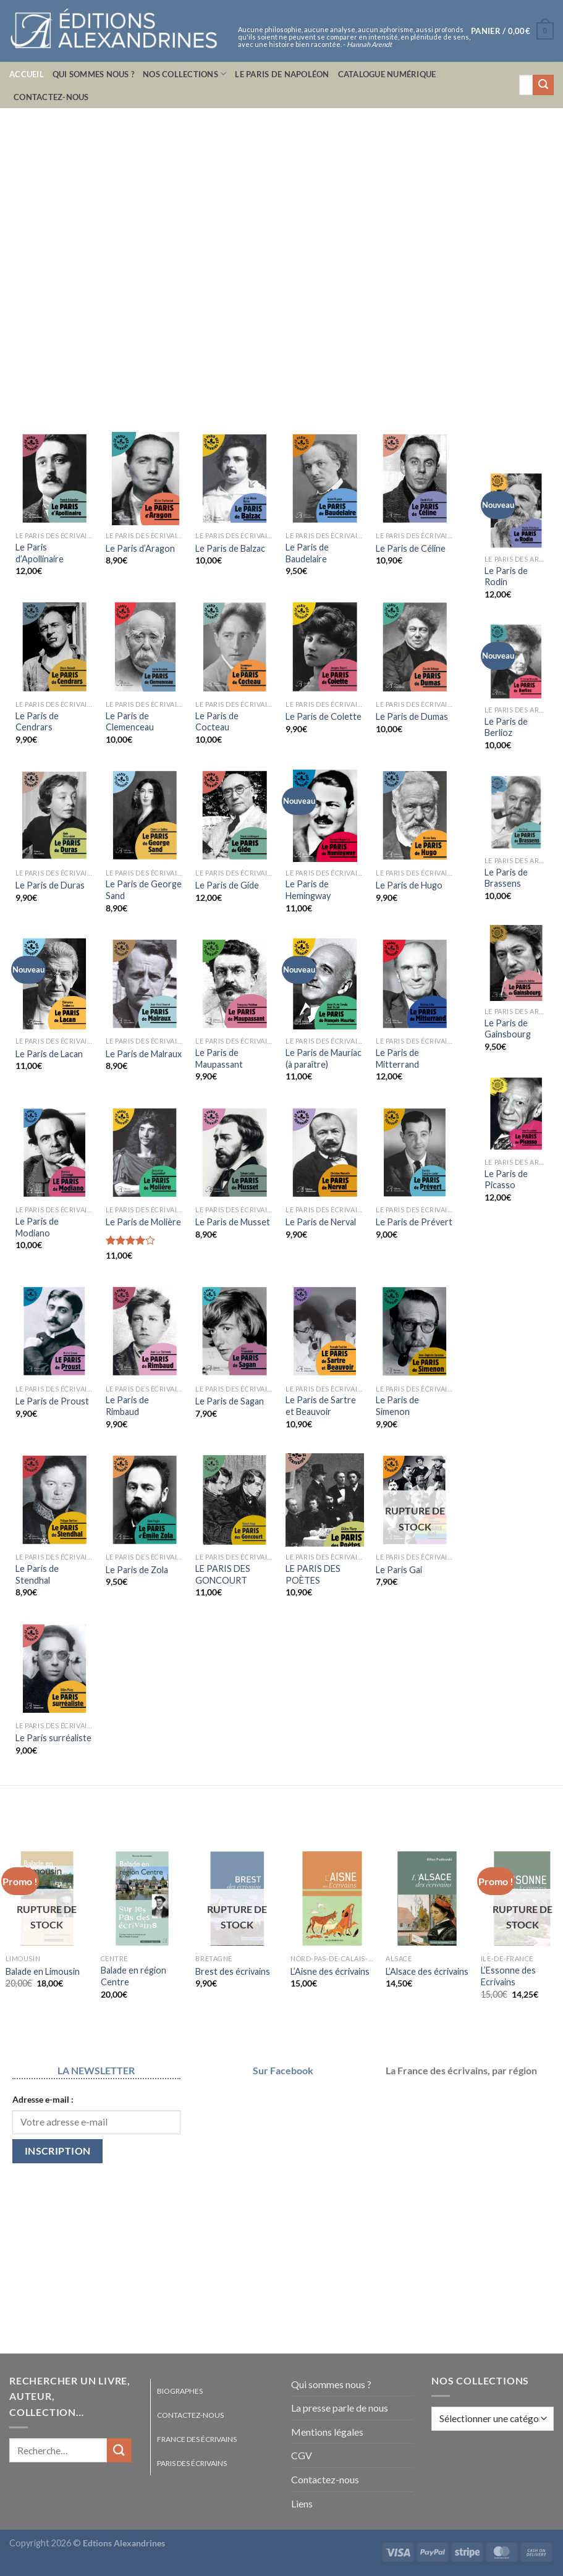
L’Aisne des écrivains (330, 1971)
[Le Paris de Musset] (234, 1152)
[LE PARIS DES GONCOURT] (234, 1500)
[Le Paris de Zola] (145, 1500)
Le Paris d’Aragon (140, 548)
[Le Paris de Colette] (324, 646)
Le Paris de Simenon (397, 1406)
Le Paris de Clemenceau (130, 722)
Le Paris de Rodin (506, 576)
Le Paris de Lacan (49, 1054)
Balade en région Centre (133, 1976)
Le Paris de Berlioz (506, 727)
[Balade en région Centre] (142, 1898)
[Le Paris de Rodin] (516, 511)
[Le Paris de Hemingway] (324, 815)
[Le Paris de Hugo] (415, 815)
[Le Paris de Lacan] (54, 984)
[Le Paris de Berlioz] (516, 661)
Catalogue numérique (387, 74)
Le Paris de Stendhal (37, 1574)
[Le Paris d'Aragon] (145, 478)
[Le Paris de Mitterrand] (415, 984)
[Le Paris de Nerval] (324, 1152)
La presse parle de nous (339, 2407)
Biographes (180, 2391)
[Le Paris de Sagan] (234, 1331)
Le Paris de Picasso (506, 1179)
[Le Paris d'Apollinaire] (54, 478)
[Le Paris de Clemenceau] (145, 646)
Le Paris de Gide (227, 885)
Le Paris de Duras (50, 885)
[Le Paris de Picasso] (516, 1114)
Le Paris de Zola (137, 1570)
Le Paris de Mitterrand (397, 1058)
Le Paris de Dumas (412, 716)
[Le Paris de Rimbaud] (145, 1331)
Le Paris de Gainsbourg (508, 1029)
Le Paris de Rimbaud (127, 1406)
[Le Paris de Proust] (54, 1331)
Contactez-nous (51, 97)
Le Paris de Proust (52, 1401)
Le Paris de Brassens (506, 878)
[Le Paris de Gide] (234, 815)
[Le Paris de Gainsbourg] (516, 963)
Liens (302, 2503)
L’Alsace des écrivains (427, 1971)
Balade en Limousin (43, 1971)
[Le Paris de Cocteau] (234, 646)
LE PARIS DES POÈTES (313, 1574)
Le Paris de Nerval (321, 1222)
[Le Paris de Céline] (415, 478)
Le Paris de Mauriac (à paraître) (324, 1058)
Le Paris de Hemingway (308, 890)
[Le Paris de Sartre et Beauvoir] (324, 1331)
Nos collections (184, 74)
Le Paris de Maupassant (219, 1058)
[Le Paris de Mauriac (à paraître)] (324, 984)
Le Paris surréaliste (53, 1738)
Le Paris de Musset (232, 1222)
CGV (301, 2455)
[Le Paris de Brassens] (516, 812)
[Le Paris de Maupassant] (234, 984)
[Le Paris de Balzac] (234, 478)
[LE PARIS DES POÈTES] (324, 1500)
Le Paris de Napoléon (282, 74)
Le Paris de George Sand (144, 890)
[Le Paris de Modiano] (54, 1152)
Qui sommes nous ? (93, 74)
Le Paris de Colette (324, 716)
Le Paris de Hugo (409, 885)
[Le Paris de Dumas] (415, 646)
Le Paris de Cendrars (37, 722)
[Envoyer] (543, 85)
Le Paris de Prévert (414, 1222)
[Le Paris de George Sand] (145, 815)
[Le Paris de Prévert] (415, 1152)
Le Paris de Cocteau (217, 722)
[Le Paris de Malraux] (145, 984)
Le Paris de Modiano (37, 1227)
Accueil (26, 74)
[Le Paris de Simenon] (415, 1331)
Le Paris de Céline (411, 548)
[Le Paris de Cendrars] (54, 646)
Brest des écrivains (232, 1971)
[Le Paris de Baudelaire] (324, 478)
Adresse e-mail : (43, 2099)
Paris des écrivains (192, 2463)
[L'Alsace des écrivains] (427, 1898)
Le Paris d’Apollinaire (39, 553)
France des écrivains (197, 2439)
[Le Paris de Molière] (145, 1152)
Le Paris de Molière (143, 1222)
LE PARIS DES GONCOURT (222, 1574)
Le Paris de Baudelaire (307, 553)
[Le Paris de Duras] (54, 815)
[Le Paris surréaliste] (54, 1668)
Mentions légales (327, 2432)
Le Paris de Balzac (230, 548)
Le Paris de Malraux (144, 1054)
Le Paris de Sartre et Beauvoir (321, 1406)
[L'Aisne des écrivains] (331, 1898)
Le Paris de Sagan (229, 1401)
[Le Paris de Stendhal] (54, 1500)
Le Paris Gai (399, 1570)
